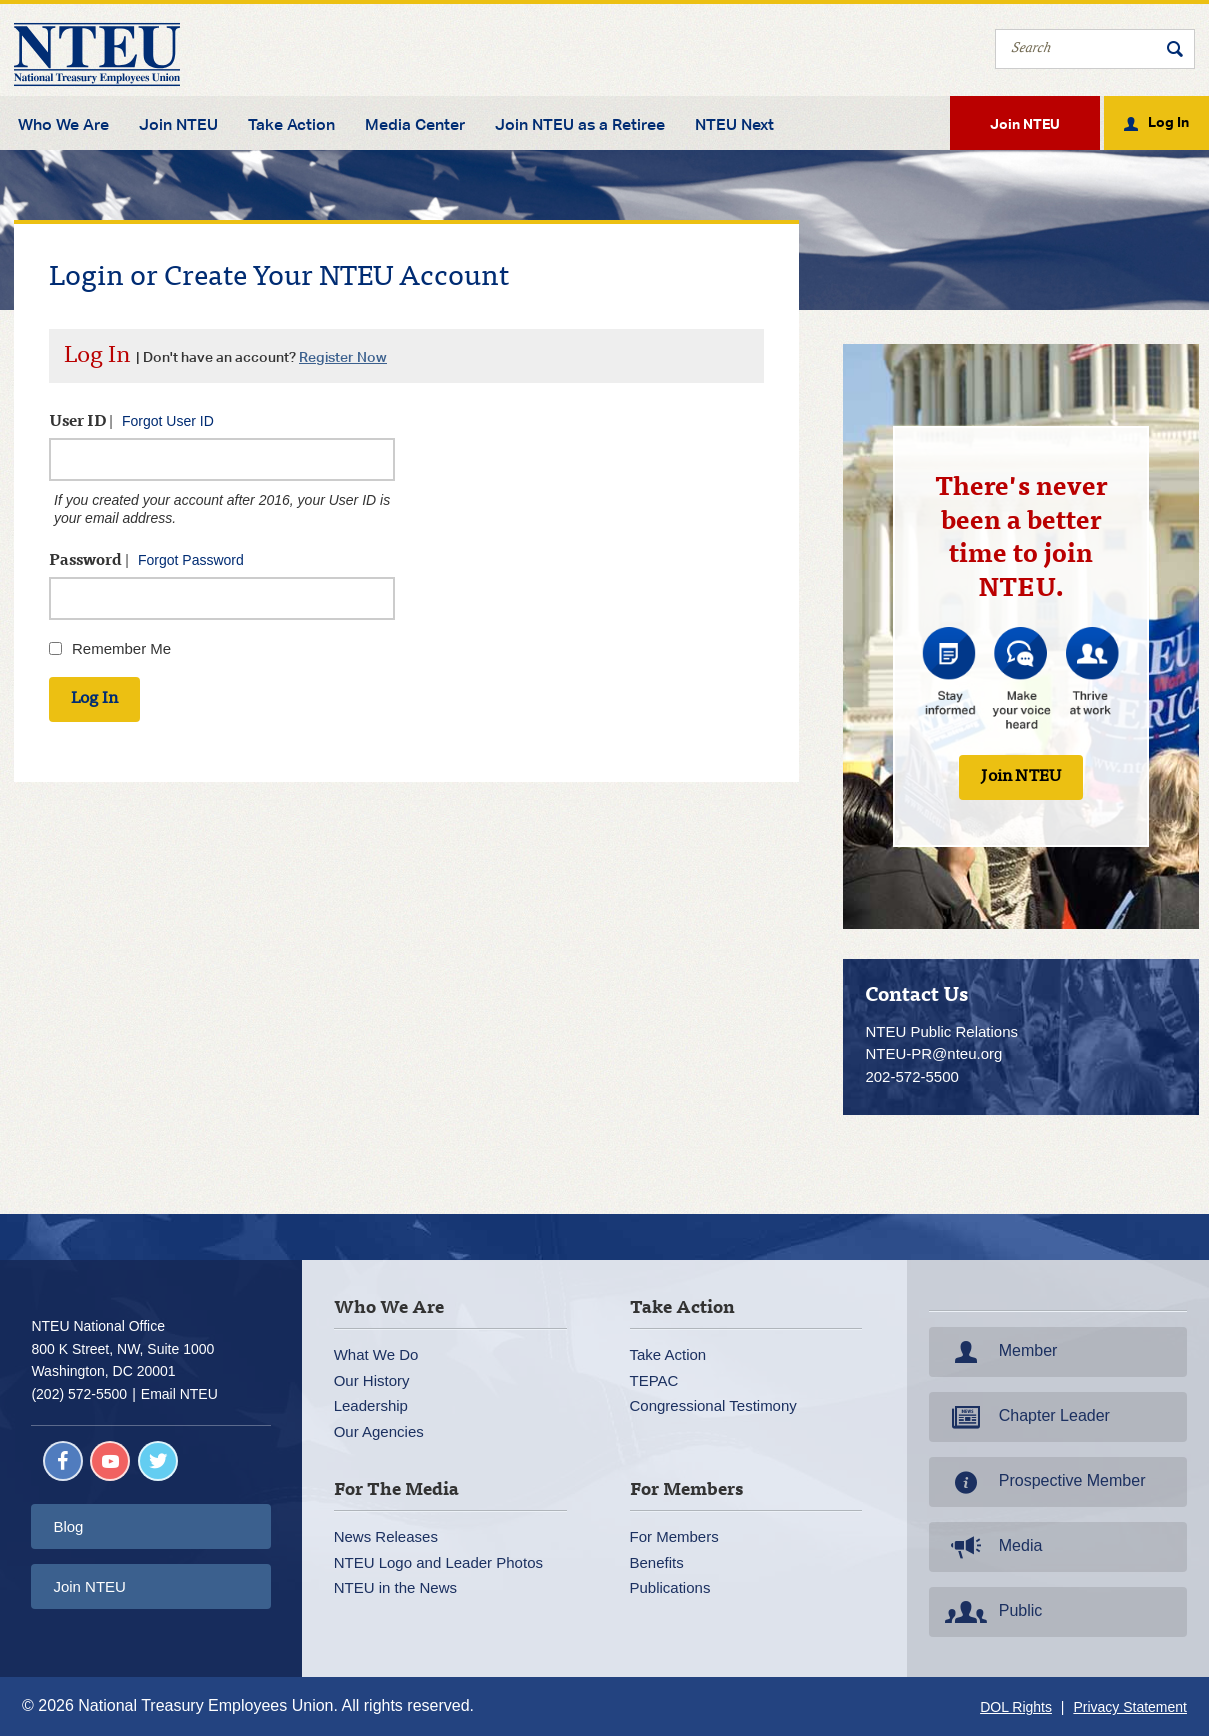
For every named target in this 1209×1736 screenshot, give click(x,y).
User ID (131, 421)
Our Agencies (379, 1431)
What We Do (376, 1354)
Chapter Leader (1025, 1417)
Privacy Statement (1130, 1707)
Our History (372, 1380)
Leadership (371, 1405)
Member (999, 1352)
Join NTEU (178, 125)
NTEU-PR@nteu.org (933, 1053)
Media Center (415, 125)
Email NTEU (179, 1394)
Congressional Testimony (713, 1405)
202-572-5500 (911, 1076)
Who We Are (63, 125)
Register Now (343, 356)
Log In (1168, 121)
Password (146, 560)
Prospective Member (1043, 1482)
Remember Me (121, 648)
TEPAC (654, 1380)
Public (992, 1612)
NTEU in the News (395, 1587)
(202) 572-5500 (79, 1394)
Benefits (657, 1562)
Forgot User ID (168, 421)
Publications (670, 1587)
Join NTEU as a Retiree (580, 125)
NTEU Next (734, 125)
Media (992, 1547)
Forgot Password (191, 560)
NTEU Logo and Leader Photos (438, 1562)
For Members (674, 1536)
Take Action (291, 125)
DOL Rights (1016, 1707)
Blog (68, 1526)
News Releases (386, 1536)
